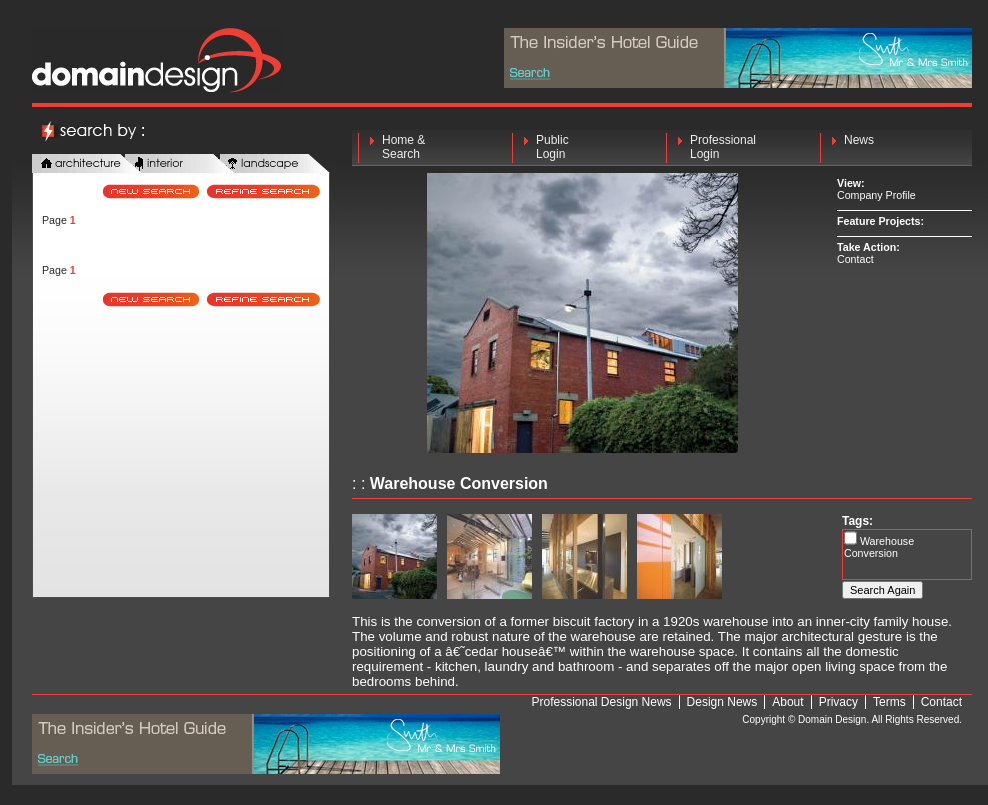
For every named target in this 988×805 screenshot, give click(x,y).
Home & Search (403, 147)
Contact (855, 259)
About (787, 702)
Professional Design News (602, 702)
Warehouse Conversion (879, 547)
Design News (722, 702)
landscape (275, 164)
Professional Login (723, 147)
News (859, 147)
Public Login (552, 147)
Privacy (838, 702)
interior (180, 164)
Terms (889, 702)
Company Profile (876, 195)
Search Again (882, 590)
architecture (87, 164)
